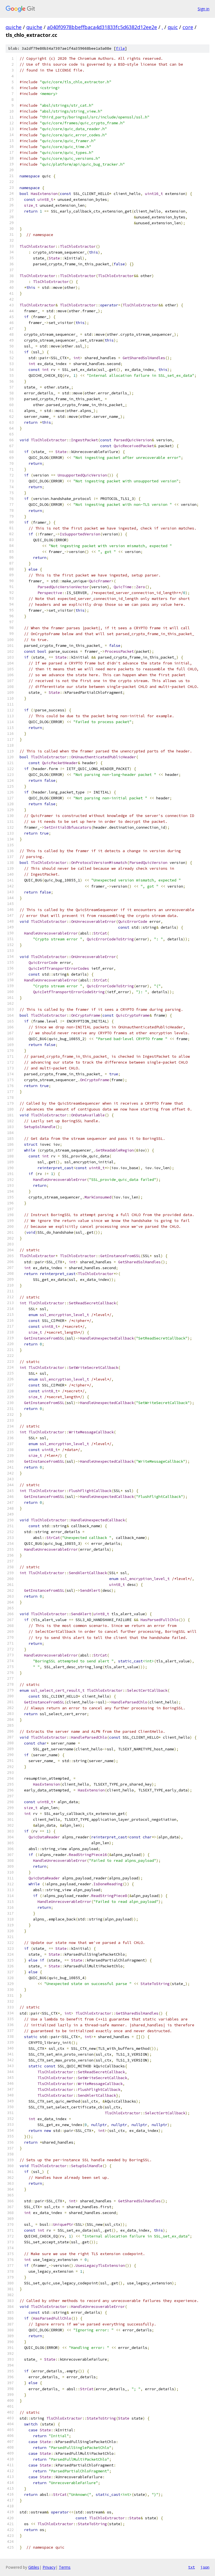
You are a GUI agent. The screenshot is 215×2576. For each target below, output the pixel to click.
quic (173, 27)
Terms (65, 2567)
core (188, 27)
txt (191, 2567)
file (120, 48)
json (204, 2567)
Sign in (203, 8)
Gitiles (33, 2567)
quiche (14, 27)
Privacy (49, 2567)
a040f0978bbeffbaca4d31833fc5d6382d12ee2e (102, 27)
